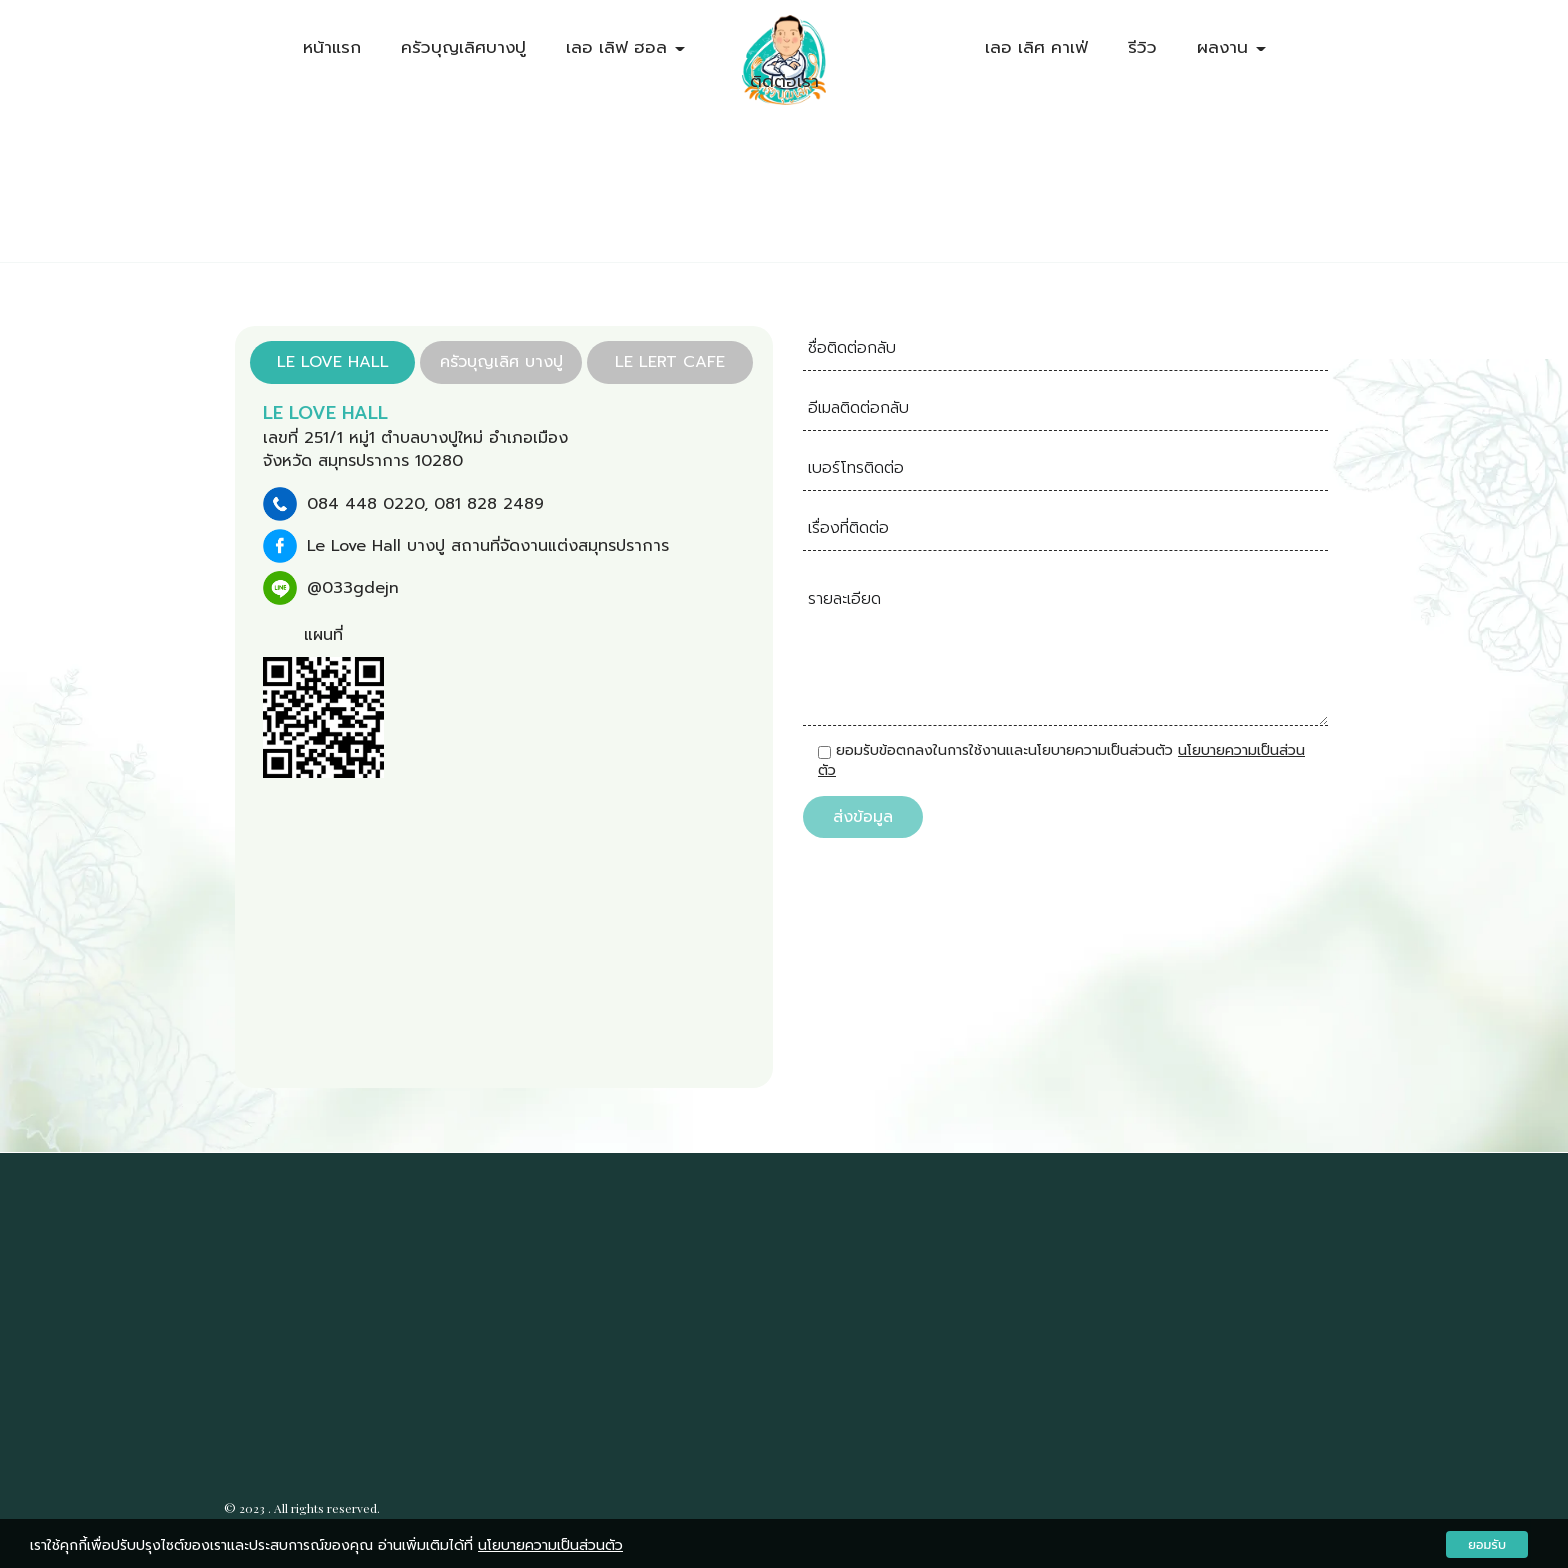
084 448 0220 (365, 502)
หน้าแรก (332, 47)
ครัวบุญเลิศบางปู (463, 47)
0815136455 (856, 1257)
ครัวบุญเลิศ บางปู (589, 1293)
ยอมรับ (1487, 1544)
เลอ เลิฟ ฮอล (625, 47)
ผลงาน (1231, 47)
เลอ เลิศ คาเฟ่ (1036, 47)
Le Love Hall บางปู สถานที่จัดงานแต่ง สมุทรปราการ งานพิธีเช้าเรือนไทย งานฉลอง (366, 1400)
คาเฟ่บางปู (304, 1300)
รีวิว (1142, 47)
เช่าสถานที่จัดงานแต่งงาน (398, 1256)
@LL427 (568, 1329)
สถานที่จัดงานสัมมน (400, 1273)
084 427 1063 (683, 1257)
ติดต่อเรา (784, 81)
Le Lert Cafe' (860, 1293)
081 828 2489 (489, 502)
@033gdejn (353, 586)
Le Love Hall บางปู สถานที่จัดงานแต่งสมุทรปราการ (488, 544)
